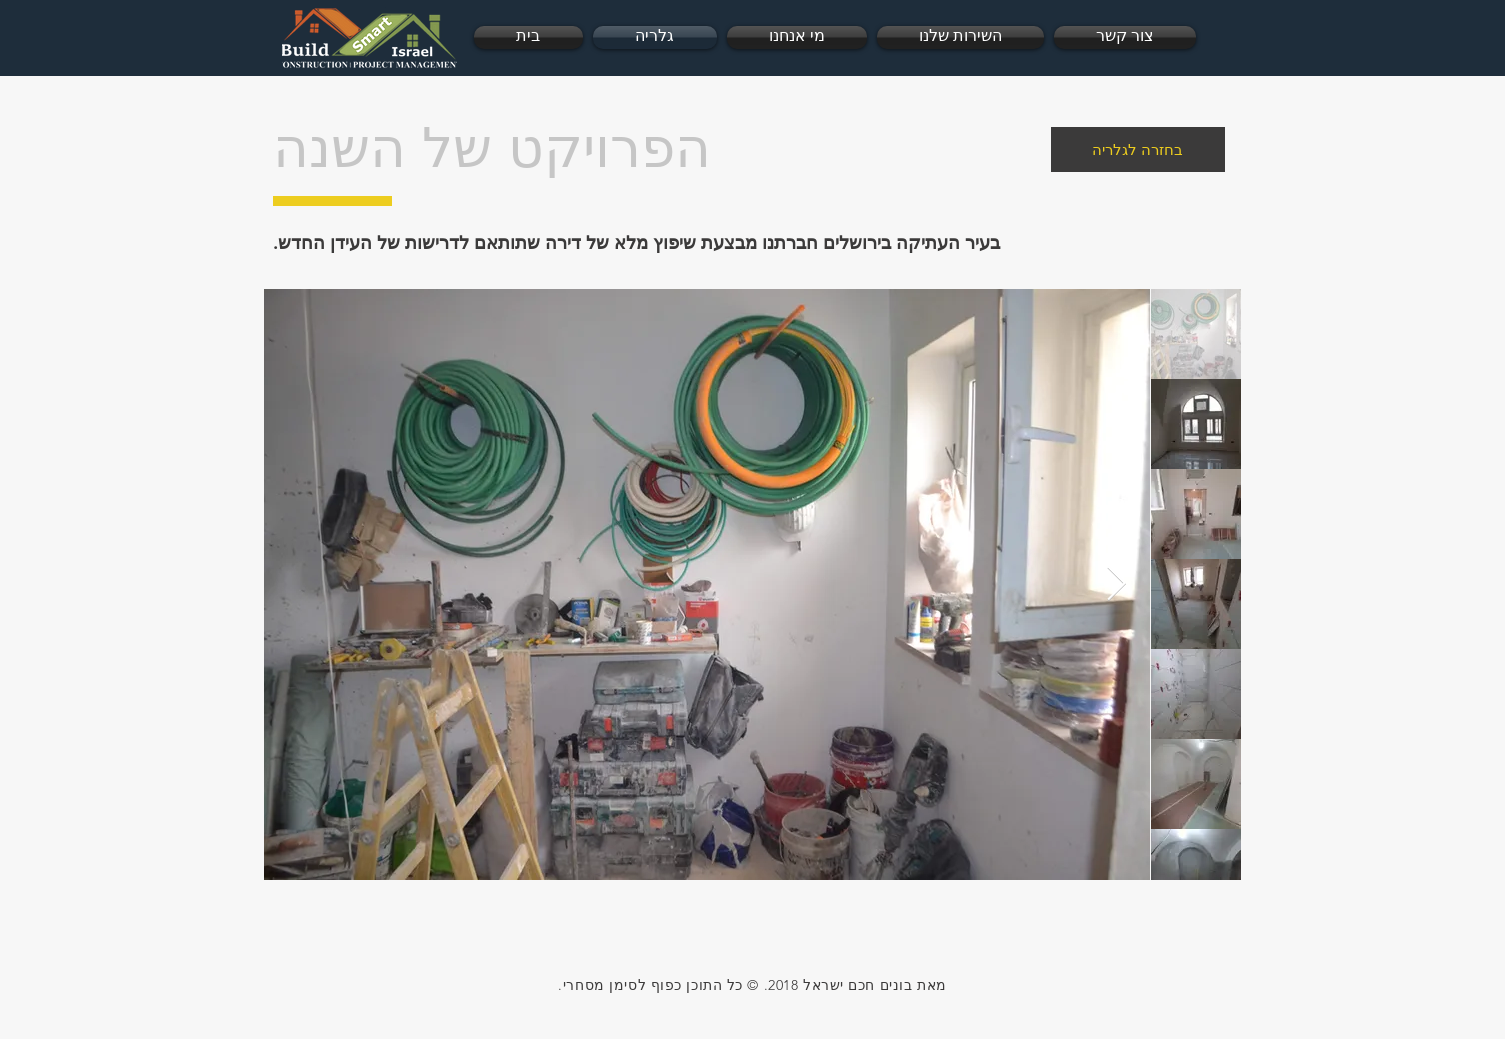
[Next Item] (1117, 584)
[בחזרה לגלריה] (1138, 149)
